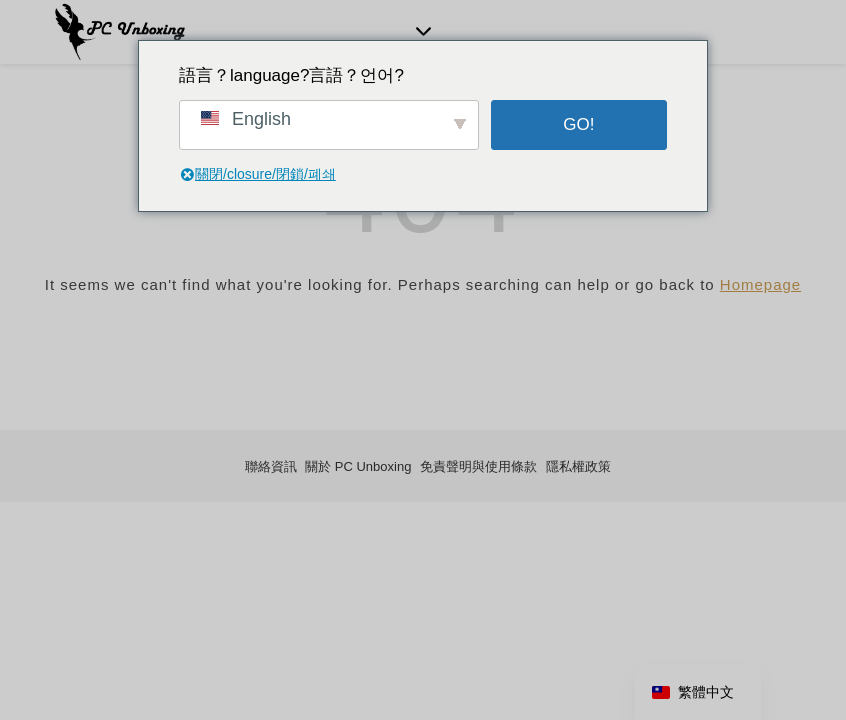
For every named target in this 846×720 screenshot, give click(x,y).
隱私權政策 (578, 466)
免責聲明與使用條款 (478, 466)
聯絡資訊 (271, 466)
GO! (578, 124)
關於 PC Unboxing (358, 466)
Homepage (760, 284)
